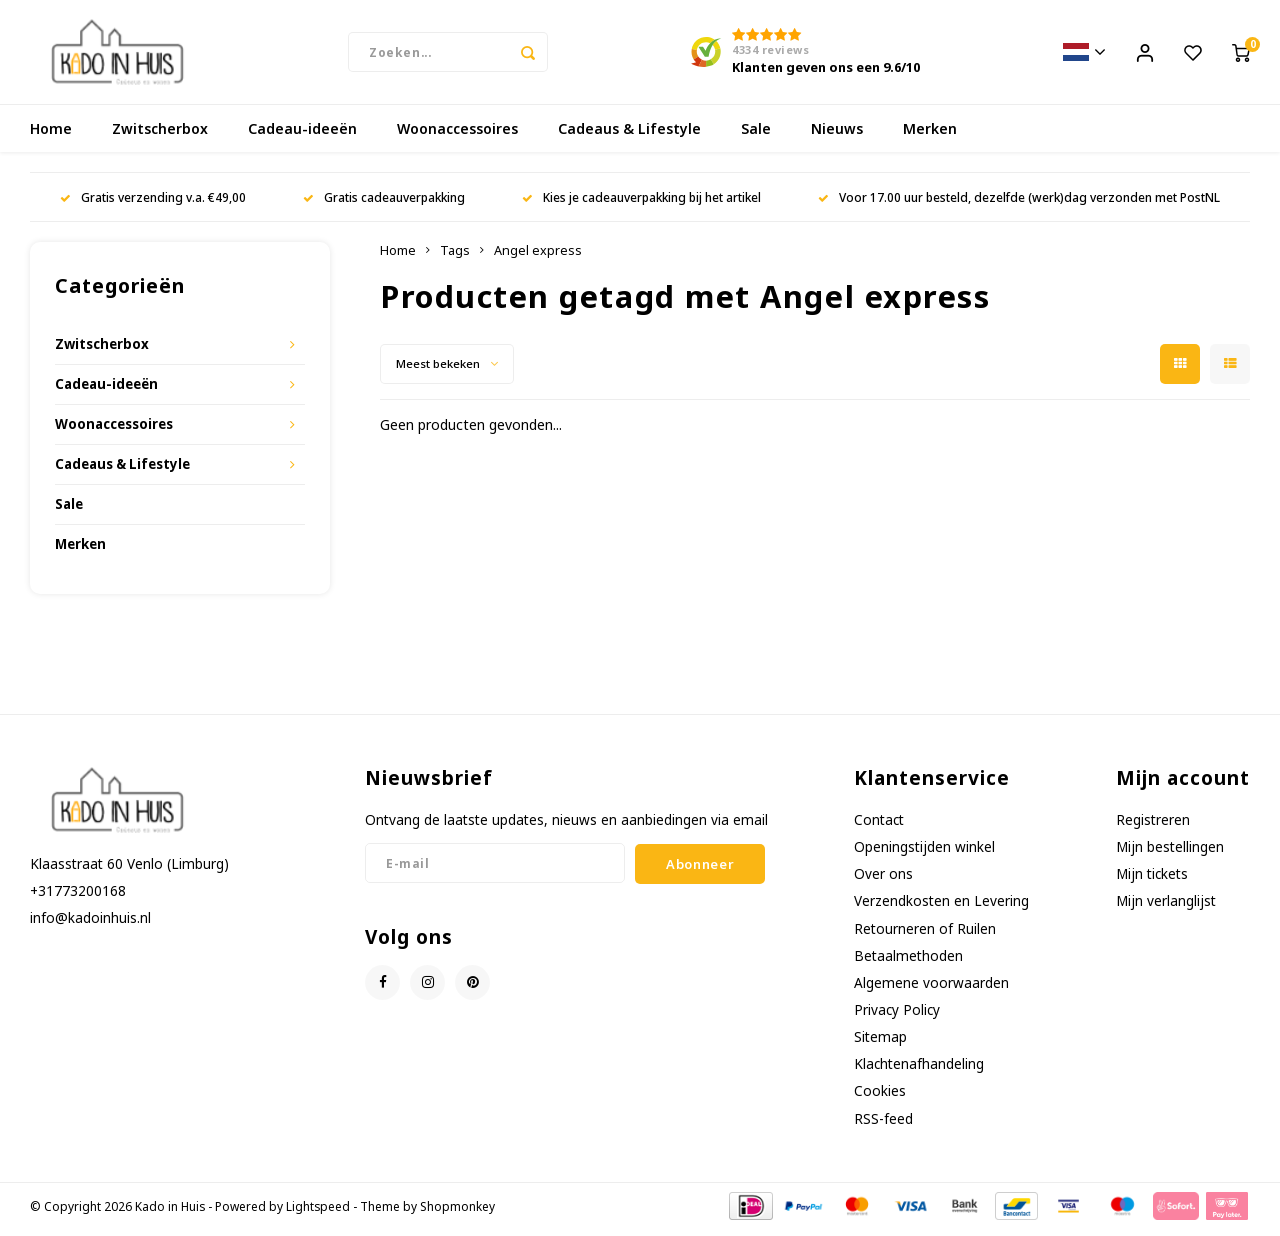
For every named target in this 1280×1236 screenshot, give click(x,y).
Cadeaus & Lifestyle (629, 134)
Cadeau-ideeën (302, 134)
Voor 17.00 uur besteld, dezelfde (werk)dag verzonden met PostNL (1019, 203)
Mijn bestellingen (1170, 852)
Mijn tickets (1152, 879)
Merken (930, 134)
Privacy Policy (897, 1015)
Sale (756, 134)
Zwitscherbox (160, 134)
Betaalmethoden (908, 961)
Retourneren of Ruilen (925, 934)
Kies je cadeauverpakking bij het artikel (641, 203)
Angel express (538, 256)
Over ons (883, 879)
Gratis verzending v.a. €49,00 (153, 203)
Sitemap (880, 1042)
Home (51, 134)
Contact (879, 825)
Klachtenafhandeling (919, 1069)
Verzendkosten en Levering (941, 906)
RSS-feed (883, 1124)
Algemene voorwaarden (931, 988)
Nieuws (837, 134)
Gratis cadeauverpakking (384, 203)
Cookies (880, 1096)
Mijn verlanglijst (1166, 906)
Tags (455, 256)
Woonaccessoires (457, 134)
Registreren (1153, 825)
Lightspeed (318, 1212)
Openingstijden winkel (924, 852)
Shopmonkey (457, 1212)
